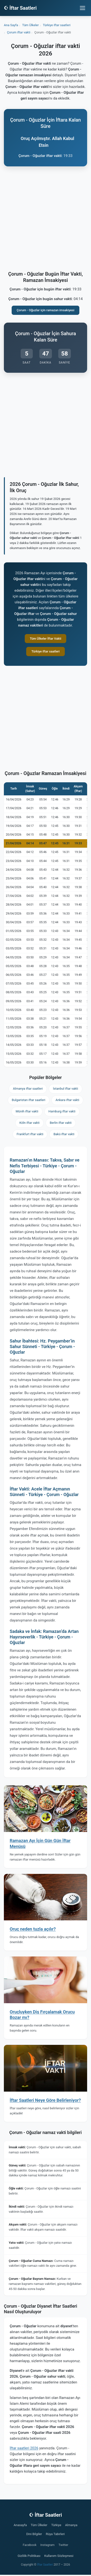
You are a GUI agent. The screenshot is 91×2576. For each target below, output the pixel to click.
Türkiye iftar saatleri (45, 651)
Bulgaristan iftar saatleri (28, 1100)
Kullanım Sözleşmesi (58, 2556)
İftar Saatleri (45, 2564)
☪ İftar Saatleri (20, 8)
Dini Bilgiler (34, 2534)
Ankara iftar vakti (67, 1100)
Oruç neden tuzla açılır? (33, 1929)
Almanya (71, 2525)
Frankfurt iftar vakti (30, 1134)
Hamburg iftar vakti (62, 1111)
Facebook (29, 2545)
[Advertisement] (45, 219)
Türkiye (56, 2525)
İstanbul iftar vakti (65, 1088)
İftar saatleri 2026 (24, 2448)
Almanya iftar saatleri (28, 1088)
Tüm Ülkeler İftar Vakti (45, 638)
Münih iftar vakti (27, 1111)
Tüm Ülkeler (39, 2525)
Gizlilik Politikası (29, 2556)
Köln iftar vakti (29, 1123)
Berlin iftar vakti (61, 1123)
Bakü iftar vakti (63, 1134)
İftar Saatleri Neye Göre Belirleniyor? (45, 2100)
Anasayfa (20, 2525)
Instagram (47, 2545)
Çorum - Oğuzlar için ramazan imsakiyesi (45, 310)
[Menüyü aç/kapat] (82, 8)
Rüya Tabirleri (55, 2534)
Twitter (63, 2545)
